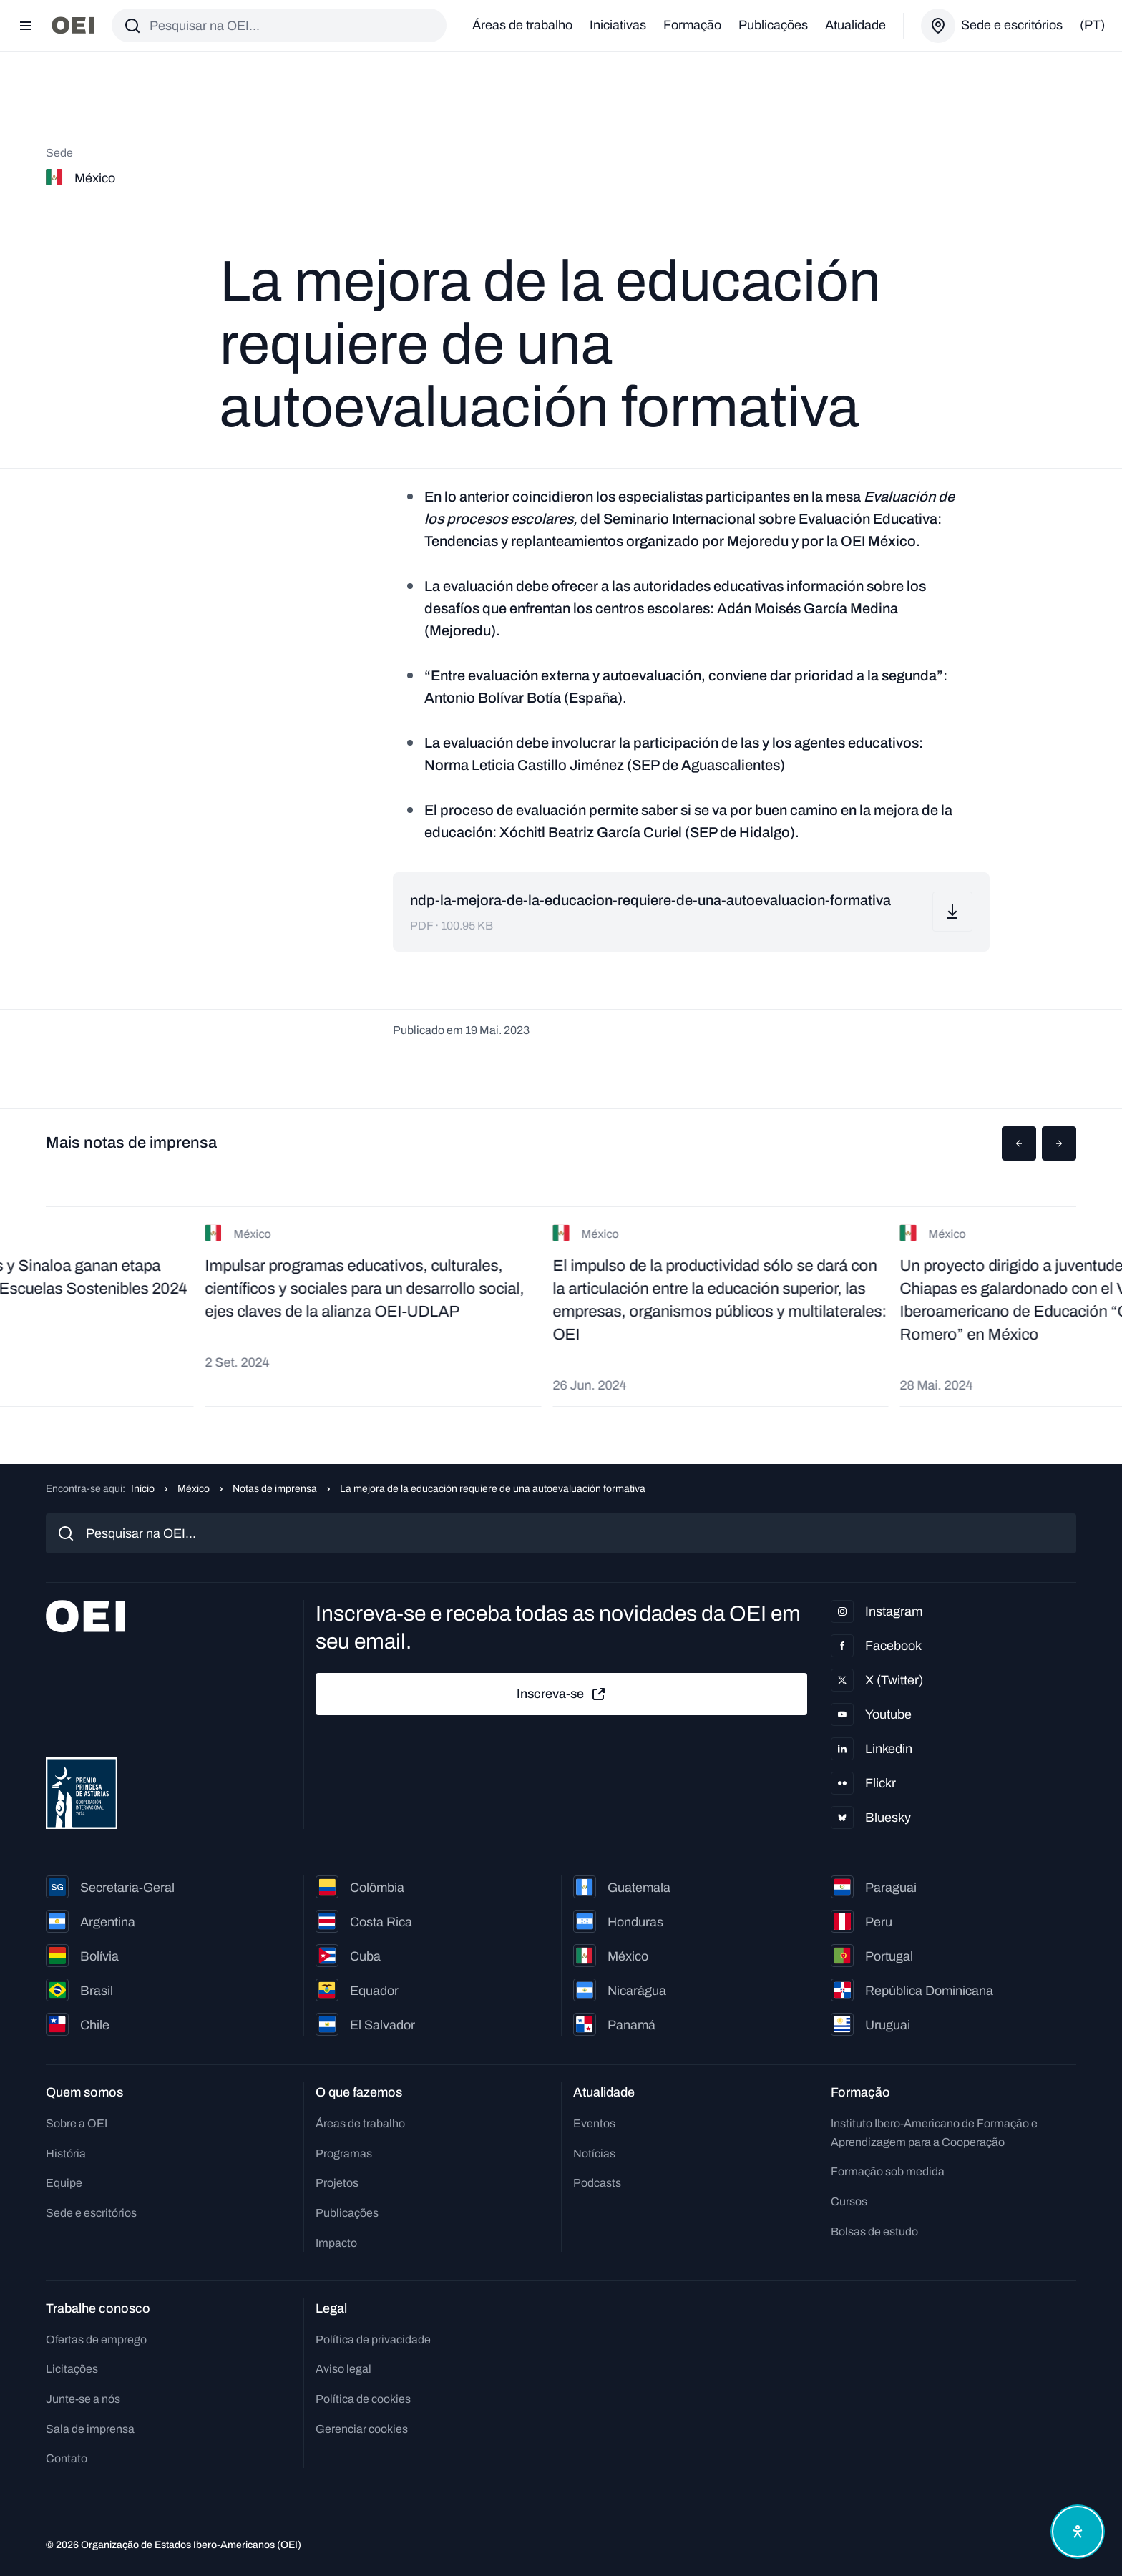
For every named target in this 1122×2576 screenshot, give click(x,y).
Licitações (72, 2369)
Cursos (849, 2201)
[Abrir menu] (25, 25)
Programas (344, 2153)
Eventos (594, 2123)
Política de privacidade (373, 2339)
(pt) (1092, 25)
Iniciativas (618, 25)
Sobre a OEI (76, 2123)
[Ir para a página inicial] (73, 25)
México (193, 1488)
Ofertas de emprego (96, 2339)
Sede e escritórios (91, 2213)
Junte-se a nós (83, 2399)
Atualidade (855, 25)
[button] (1019, 1143)
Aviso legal (343, 2369)
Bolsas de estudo (874, 2231)
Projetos (337, 2183)
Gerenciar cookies (362, 2429)
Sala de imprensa (90, 2429)
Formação (692, 25)
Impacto (336, 2243)
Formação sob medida (888, 2171)
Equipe (64, 2183)
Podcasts (597, 2183)
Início (143, 1488)
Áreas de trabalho (522, 25)
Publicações (773, 25)
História (66, 2153)
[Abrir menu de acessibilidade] (1077, 2531)
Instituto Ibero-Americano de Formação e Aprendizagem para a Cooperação (934, 2132)
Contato (66, 2458)
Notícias (594, 2153)
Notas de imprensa (275, 1488)
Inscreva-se (562, 1694)
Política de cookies (363, 2399)
